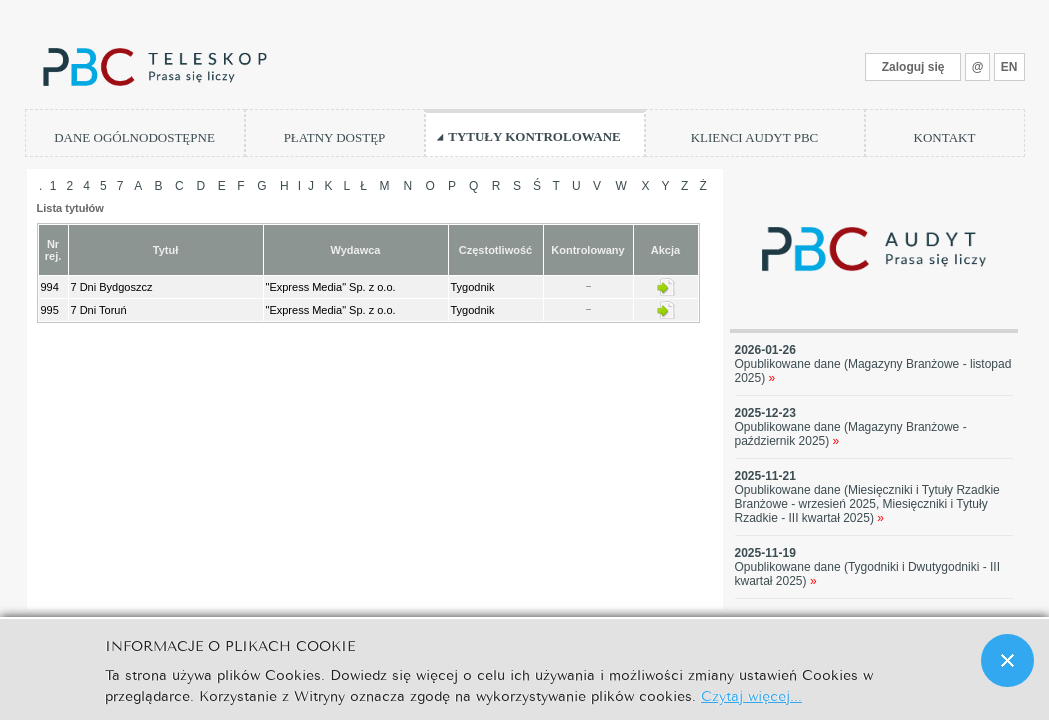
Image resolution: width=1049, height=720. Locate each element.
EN (1009, 67)
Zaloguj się (913, 67)
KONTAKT (945, 137)
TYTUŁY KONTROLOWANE (534, 136)
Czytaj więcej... (751, 694)
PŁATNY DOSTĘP (335, 137)
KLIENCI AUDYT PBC (755, 137)
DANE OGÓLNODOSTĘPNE (134, 137)
